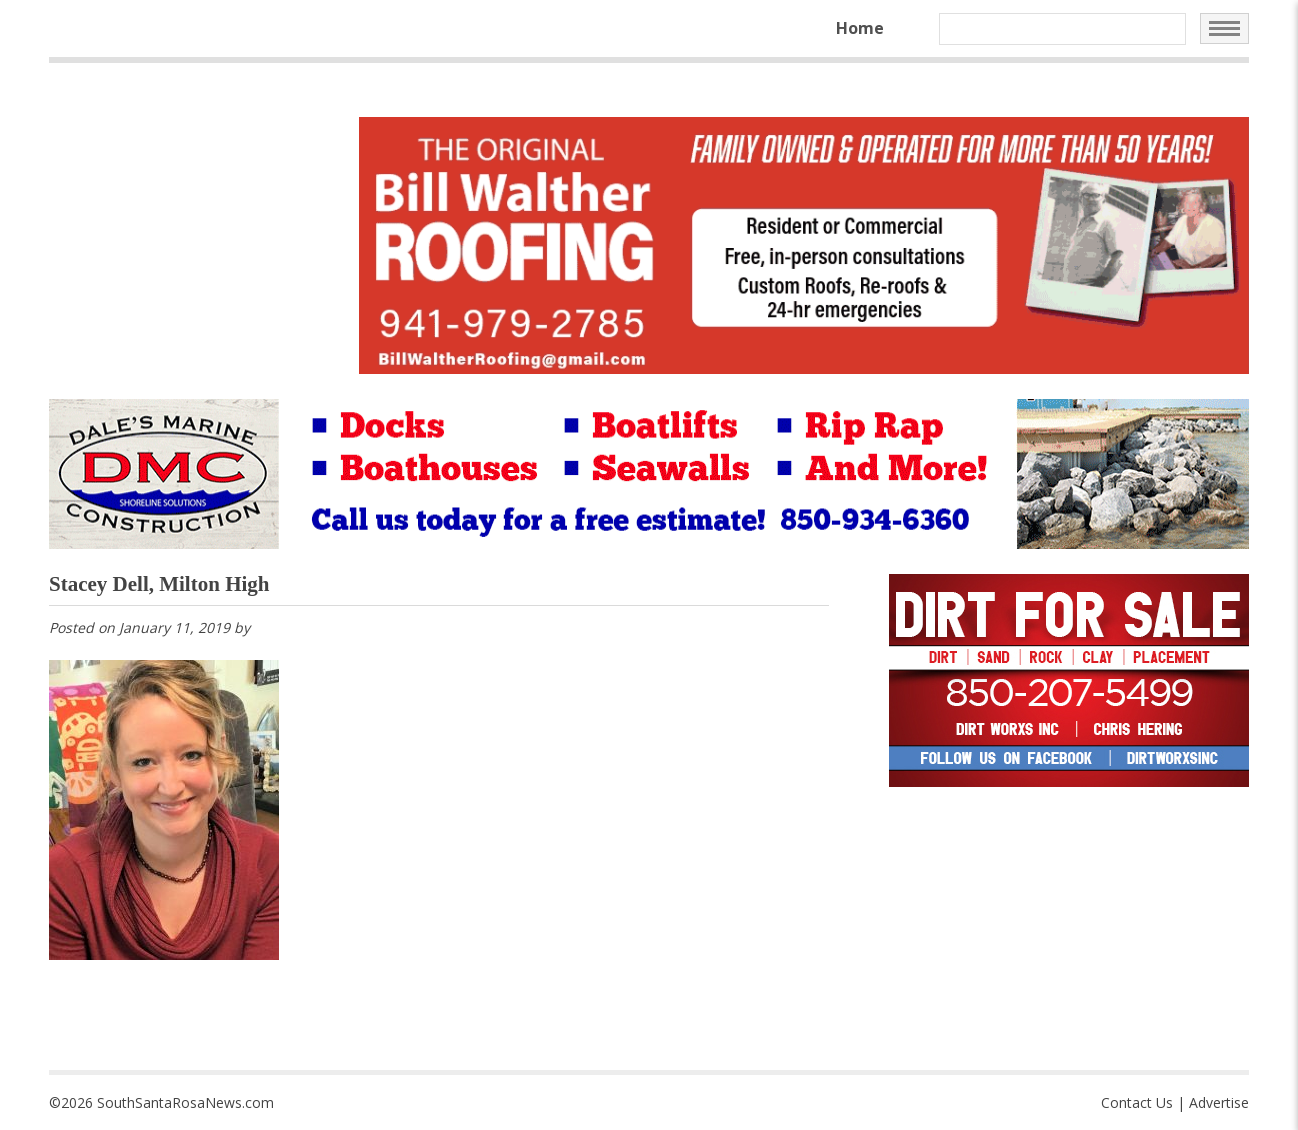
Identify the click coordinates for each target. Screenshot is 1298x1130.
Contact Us (1137, 1102)
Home (860, 28)
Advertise (1219, 1102)
